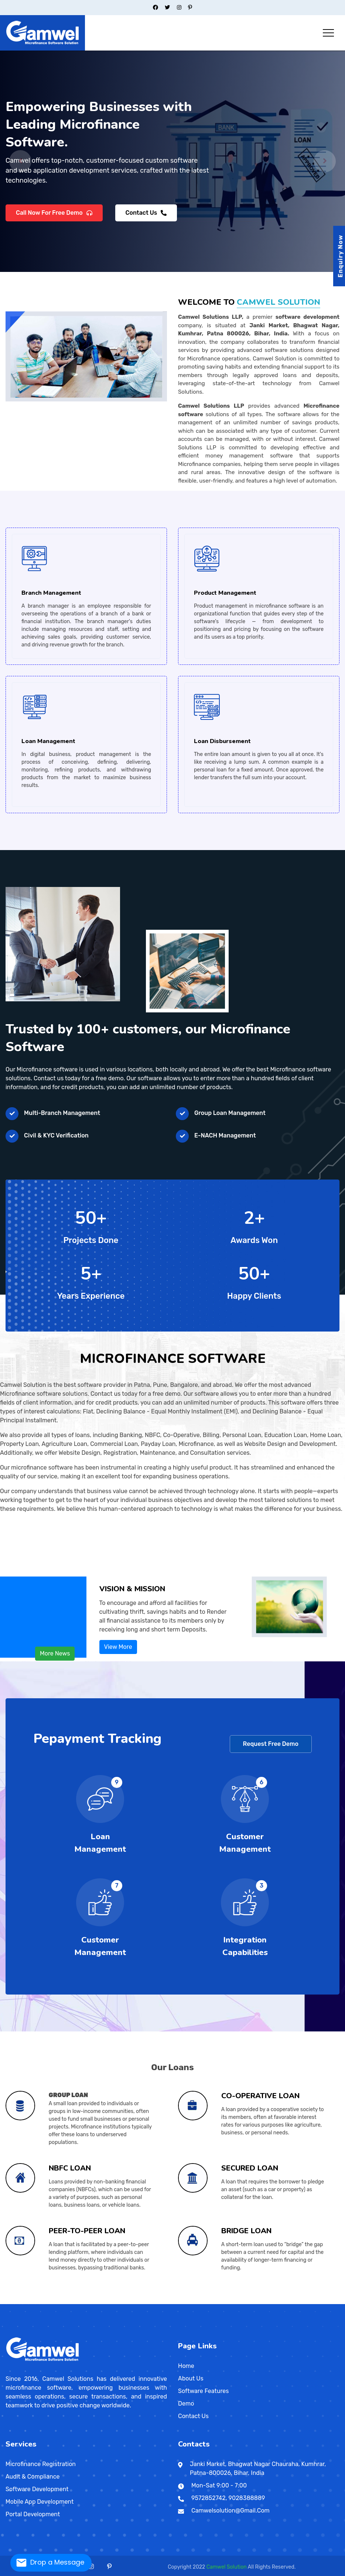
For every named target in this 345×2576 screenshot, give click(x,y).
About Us (191, 2378)
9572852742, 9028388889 (228, 2497)
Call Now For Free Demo (54, 214)
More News (55, 1653)
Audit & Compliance (33, 2476)
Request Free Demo (270, 1743)
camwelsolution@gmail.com (230, 2510)
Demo (186, 2403)
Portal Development (33, 2514)
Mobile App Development (40, 2501)
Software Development (37, 2489)
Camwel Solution (226, 2567)
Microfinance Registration (41, 2464)
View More (118, 1646)
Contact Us (146, 214)
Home (186, 2365)
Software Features (203, 2390)
